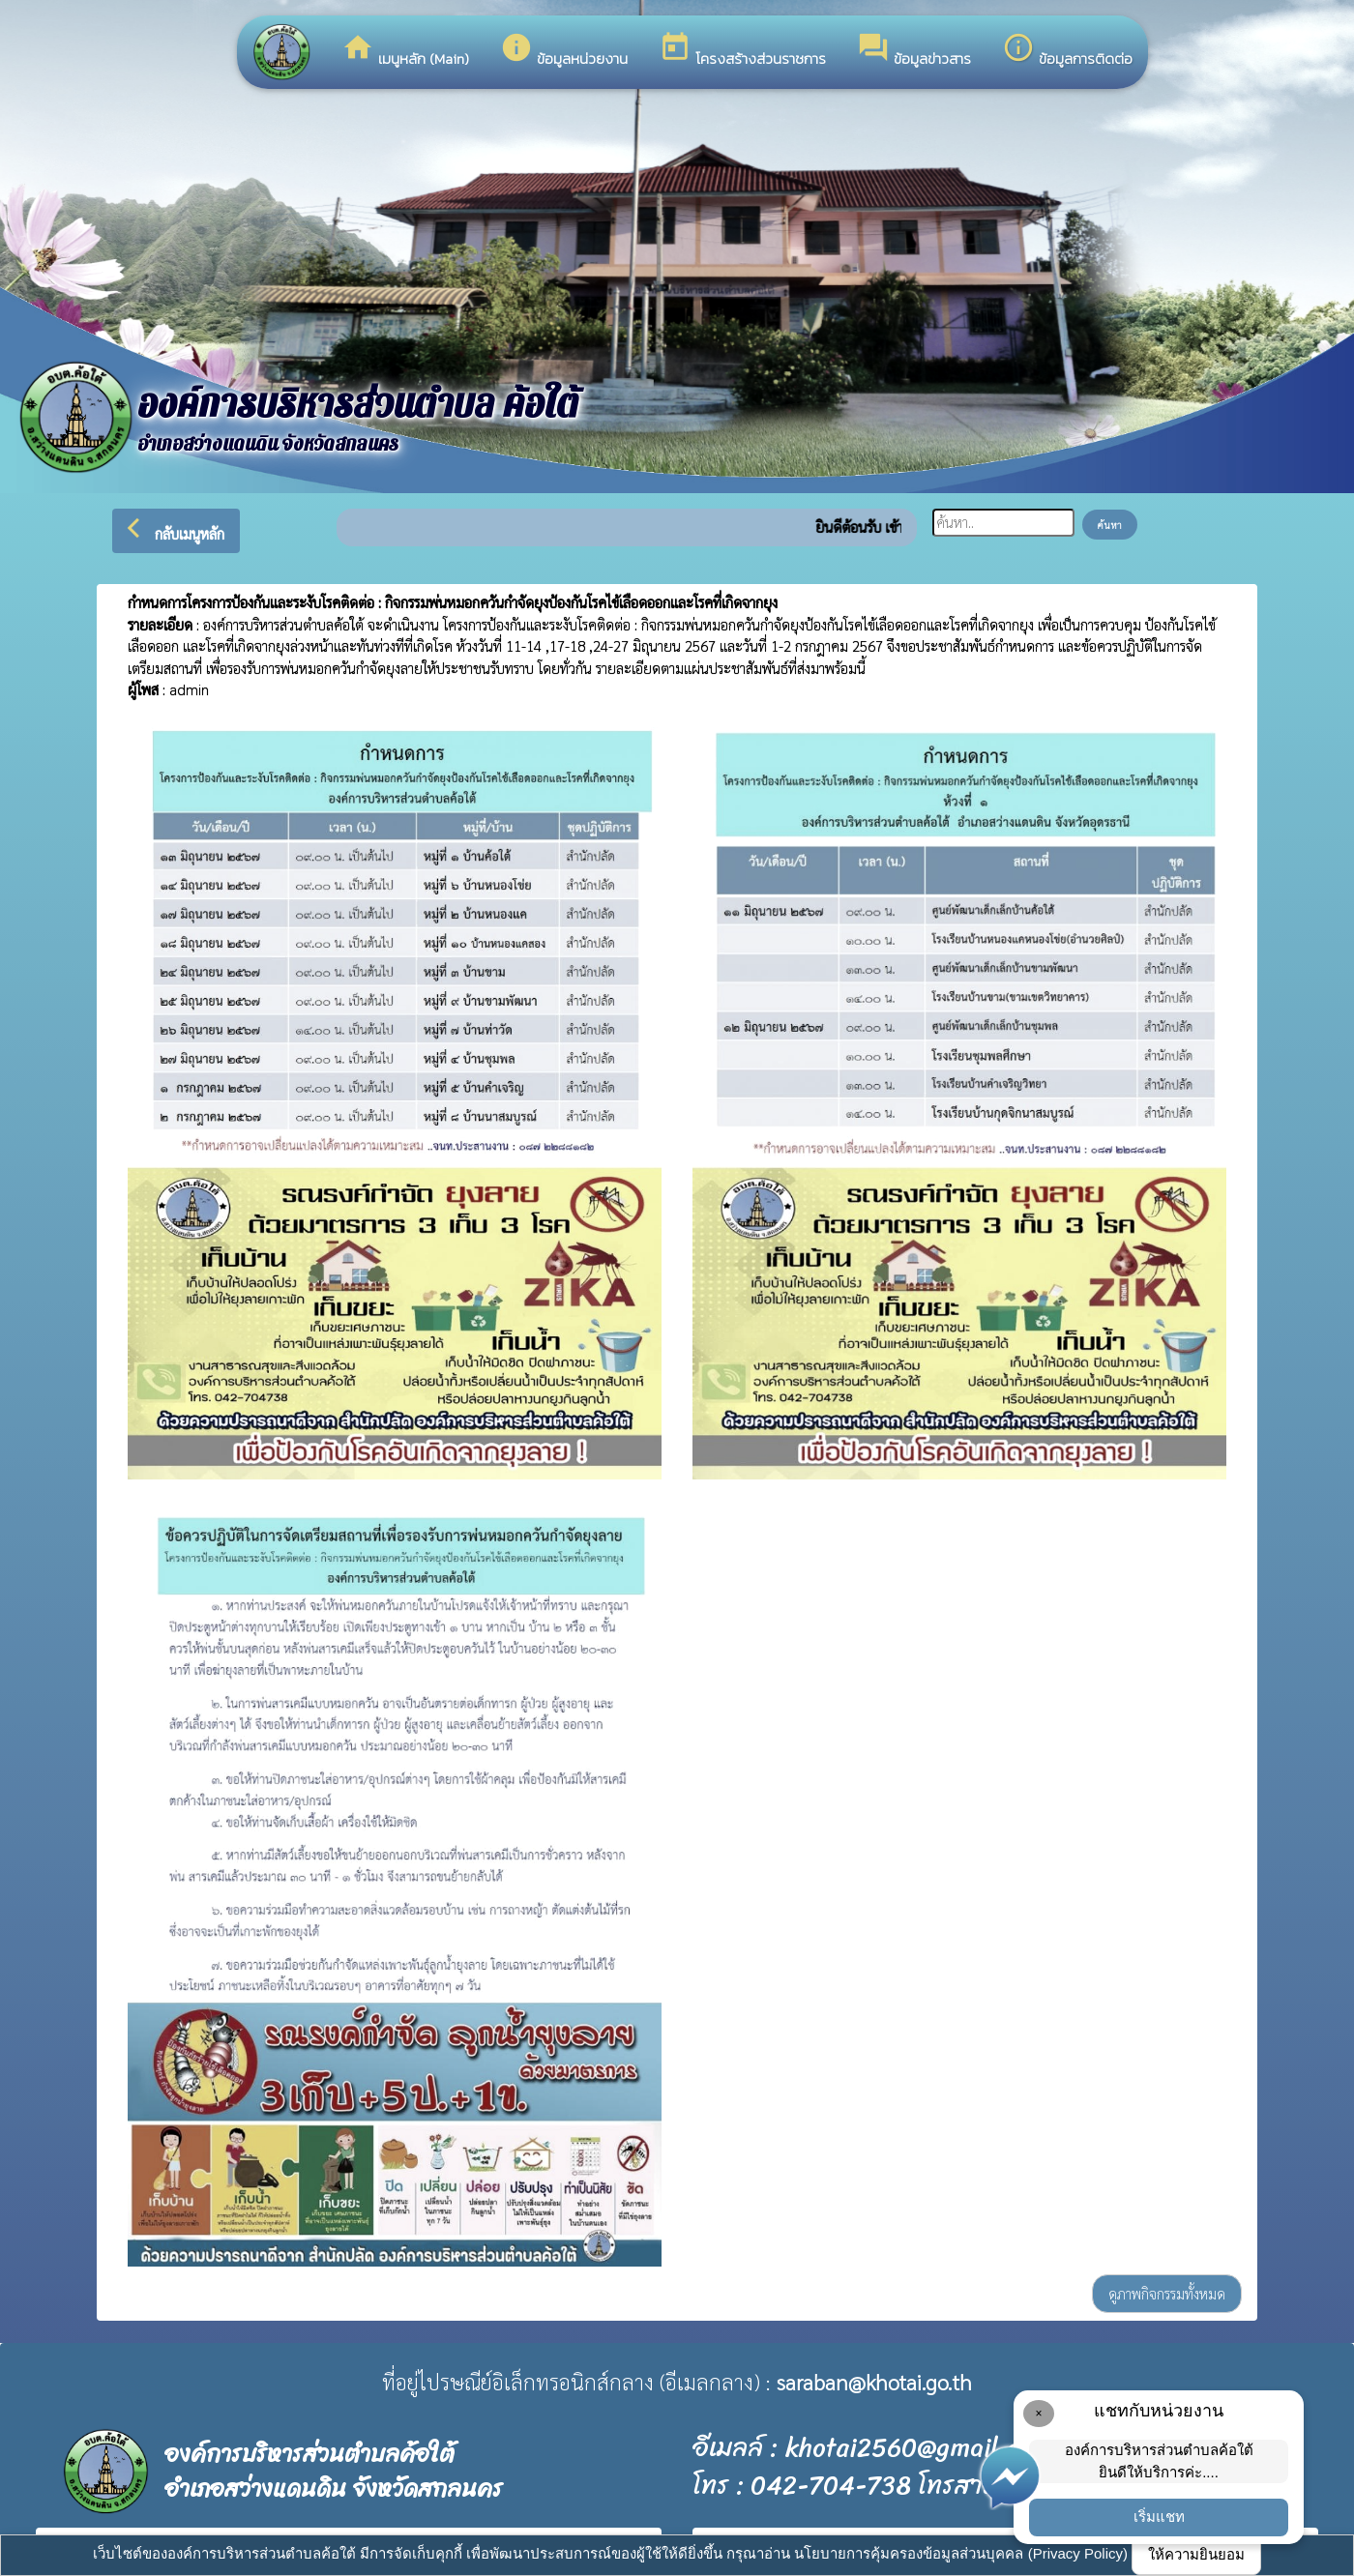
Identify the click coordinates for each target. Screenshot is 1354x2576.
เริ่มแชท (1159, 2516)
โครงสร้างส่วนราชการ (742, 50)
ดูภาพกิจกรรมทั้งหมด (1166, 2293)
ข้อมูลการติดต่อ (1067, 50)
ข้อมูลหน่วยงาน (564, 50)
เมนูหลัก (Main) (405, 50)
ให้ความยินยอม (1196, 2554)
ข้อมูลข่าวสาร (914, 50)
